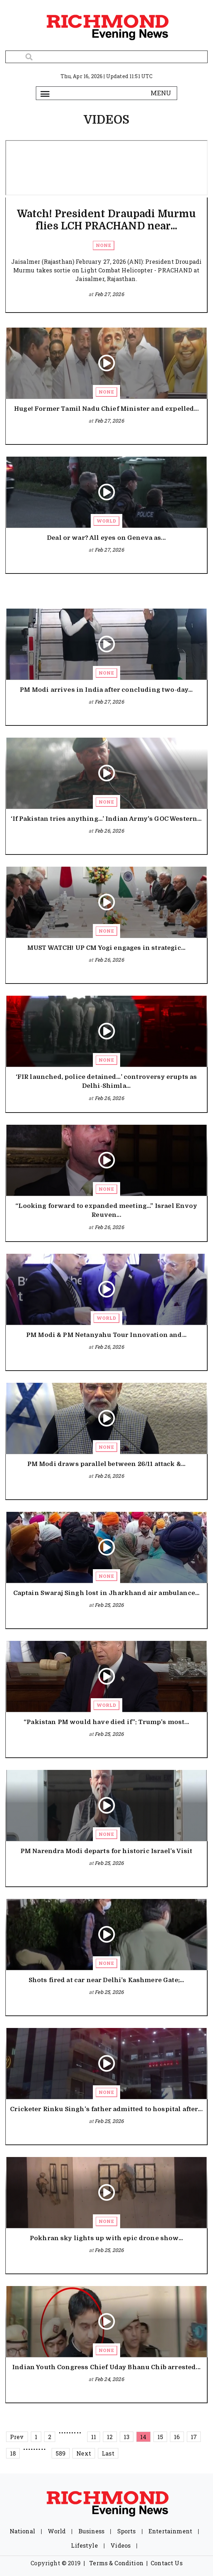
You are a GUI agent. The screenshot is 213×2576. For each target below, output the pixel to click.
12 (110, 2437)
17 (194, 2437)
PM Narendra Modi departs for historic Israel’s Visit (106, 1851)
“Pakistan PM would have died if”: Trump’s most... (106, 1722)
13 (126, 2437)
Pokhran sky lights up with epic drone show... (106, 2238)
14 (143, 2437)
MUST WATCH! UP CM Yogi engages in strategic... (106, 947)
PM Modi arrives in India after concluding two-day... (106, 689)
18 (13, 2453)
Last (108, 2453)
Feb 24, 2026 (109, 2379)
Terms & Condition (116, 2563)
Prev (17, 2437)
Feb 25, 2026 (109, 1604)
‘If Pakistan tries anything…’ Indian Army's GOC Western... (106, 818)
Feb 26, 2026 (109, 830)
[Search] (106, 57)
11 (93, 2437)
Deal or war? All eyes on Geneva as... (106, 537)
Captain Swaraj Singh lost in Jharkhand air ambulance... (106, 1593)
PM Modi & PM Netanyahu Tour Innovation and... (106, 1335)
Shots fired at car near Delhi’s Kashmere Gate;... (106, 1980)
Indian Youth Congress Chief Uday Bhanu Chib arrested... (106, 2367)
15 (160, 2437)
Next (83, 2453)
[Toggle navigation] (45, 93)
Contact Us (167, 2563)
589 (61, 2453)
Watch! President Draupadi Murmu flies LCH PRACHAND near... (106, 220)
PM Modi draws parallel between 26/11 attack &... (106, 1464)
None (103, 245)
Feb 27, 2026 (109, 294)
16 (177, 2437)
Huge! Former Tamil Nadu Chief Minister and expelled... (106, 408)
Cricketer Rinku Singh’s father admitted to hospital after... (106, 2109)
